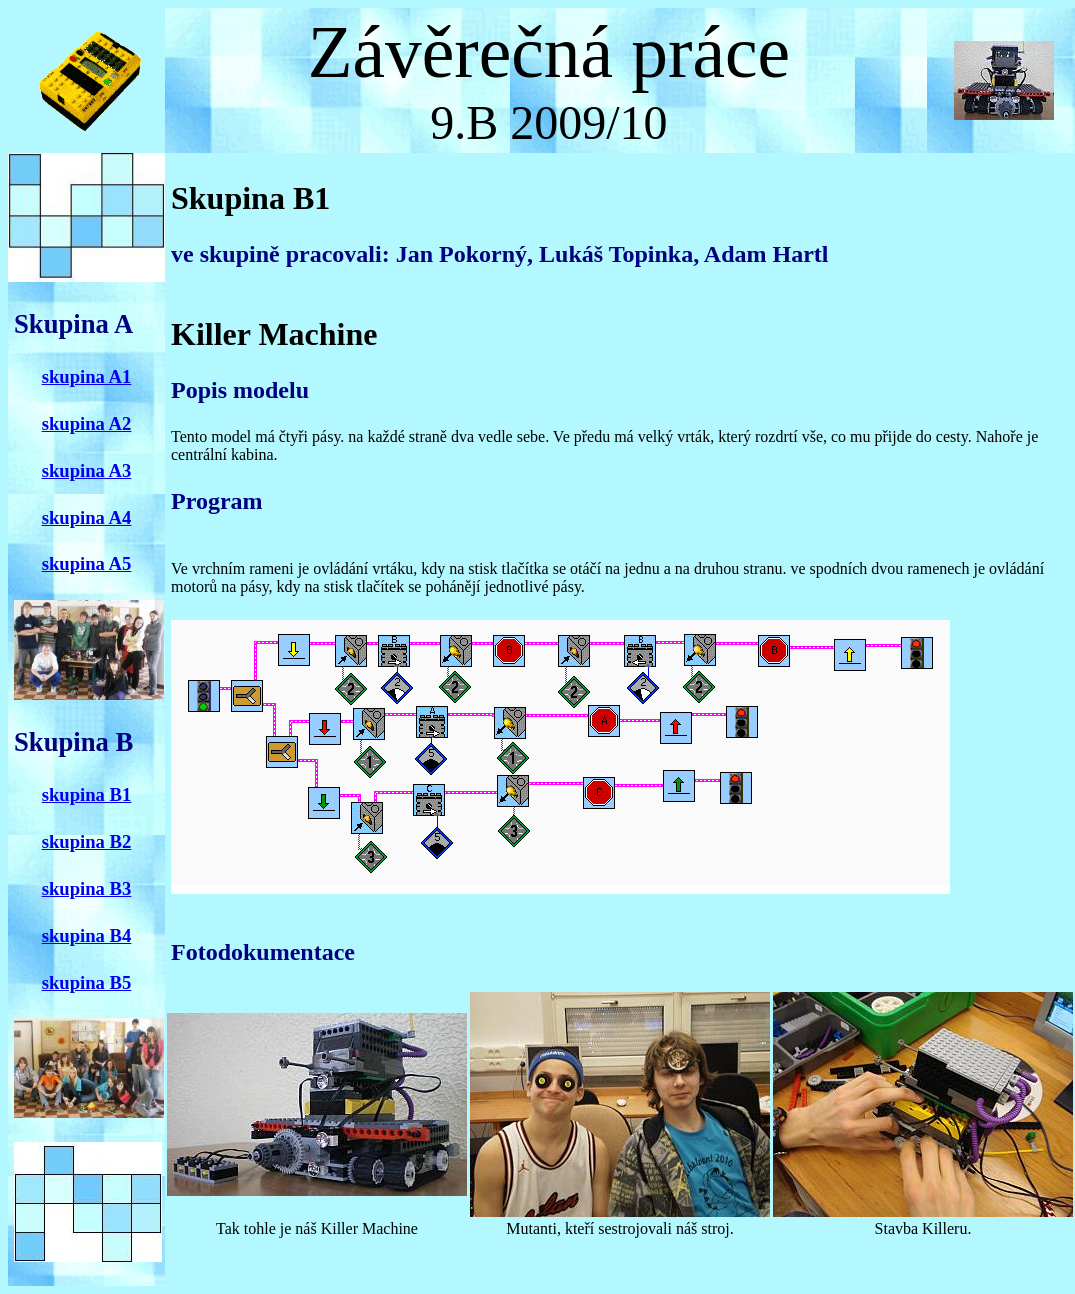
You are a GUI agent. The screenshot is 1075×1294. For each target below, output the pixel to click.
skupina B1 (87, 794)
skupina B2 (87, 841)
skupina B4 (87, 935)
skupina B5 (87, 982)
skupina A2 (87, 423)
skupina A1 (87, 376)
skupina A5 (87, 563)
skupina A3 (87, 470)
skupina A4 (87, 517)
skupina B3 (87, 888)
